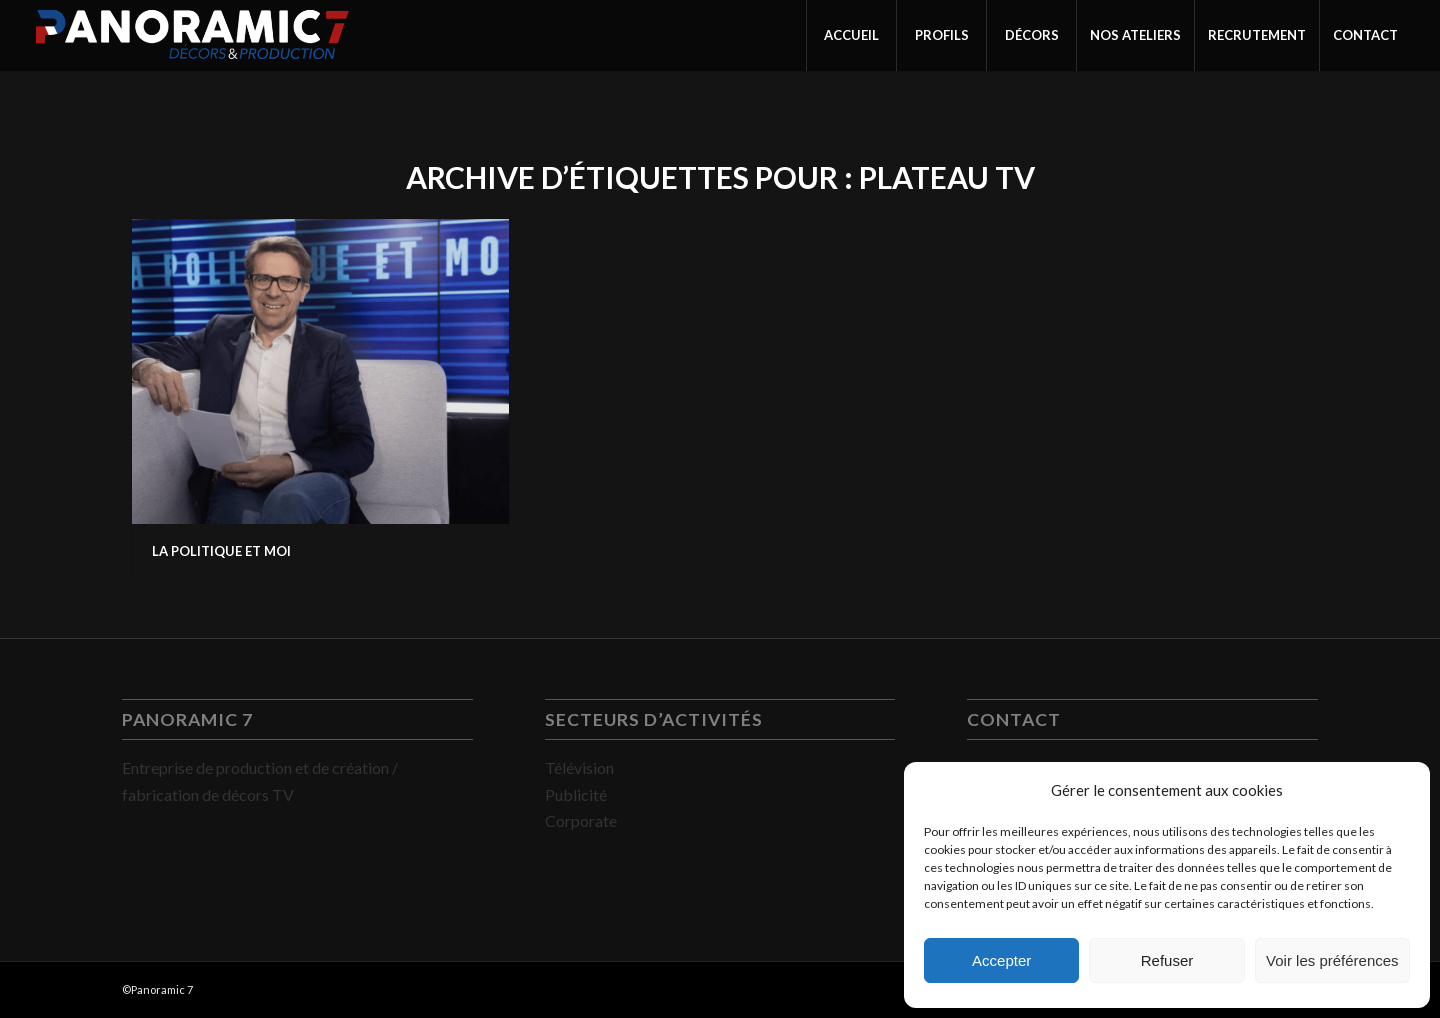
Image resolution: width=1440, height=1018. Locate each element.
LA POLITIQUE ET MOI (221, 551)
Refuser (1167, 960)
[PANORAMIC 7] (192, 35)
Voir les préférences (1332, 960)
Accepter (1001, 960)
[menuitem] (851, 35)
